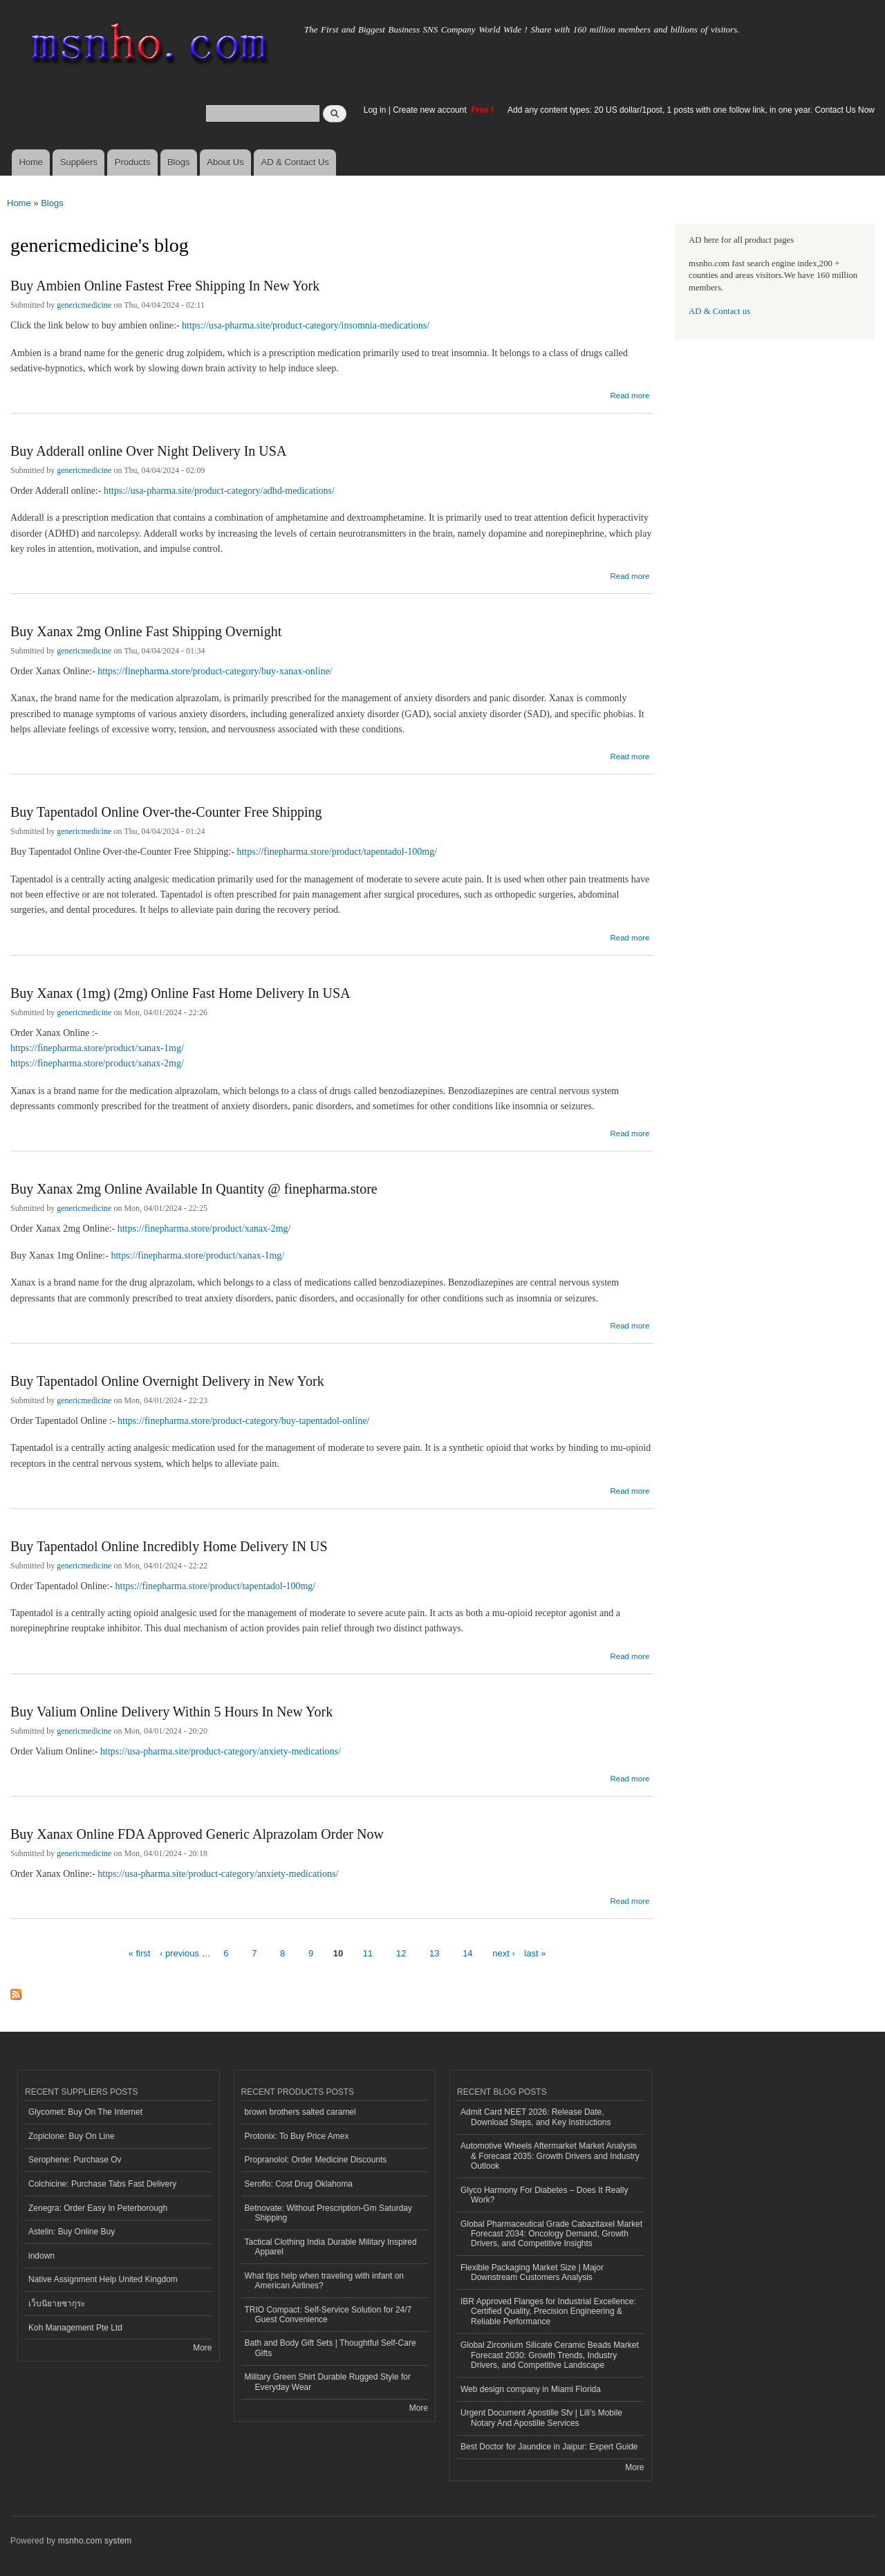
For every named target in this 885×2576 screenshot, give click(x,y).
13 (434, 1953)
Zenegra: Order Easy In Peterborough (97, 2208)
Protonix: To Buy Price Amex (297, 2136)
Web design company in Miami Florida (530, 2389)
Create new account (431, 110)
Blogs (178, 162)
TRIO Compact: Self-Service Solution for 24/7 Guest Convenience (328, 2314)
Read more (629, 394)
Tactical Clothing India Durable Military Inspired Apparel (331, 2247)
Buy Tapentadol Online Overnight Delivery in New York (167, 1381)
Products (132, 162)
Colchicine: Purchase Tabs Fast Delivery (102, 2184)
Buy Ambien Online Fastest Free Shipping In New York (164, 285)
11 (368, 1953)
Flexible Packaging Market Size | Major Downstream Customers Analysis (532, 2272)
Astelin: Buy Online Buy (71, 2231)
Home (31, 162)
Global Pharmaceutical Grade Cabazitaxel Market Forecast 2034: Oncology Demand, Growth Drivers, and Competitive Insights (551, 2234)
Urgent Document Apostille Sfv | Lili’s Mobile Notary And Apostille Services (541, 2417)
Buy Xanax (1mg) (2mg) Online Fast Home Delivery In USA (180, 993)
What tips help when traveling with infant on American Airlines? (324, 2280)
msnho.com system (94, 2541)
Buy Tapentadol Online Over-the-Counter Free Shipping (166, 811)
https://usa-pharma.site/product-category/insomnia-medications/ (305, 325)
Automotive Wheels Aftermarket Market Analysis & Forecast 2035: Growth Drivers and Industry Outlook (550, 2156)
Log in (375, 110)
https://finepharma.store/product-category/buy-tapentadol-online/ (243, 1421)
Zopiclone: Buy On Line (71, 2136)
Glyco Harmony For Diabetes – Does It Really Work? (544, 2195)
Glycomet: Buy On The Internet (85, 2112)
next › (503, 1953)
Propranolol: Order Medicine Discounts (316, 2160)
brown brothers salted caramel (300, 2112)
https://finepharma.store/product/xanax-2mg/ (97, 1063)
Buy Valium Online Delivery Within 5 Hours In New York (171, 1711)
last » (535, 1953)
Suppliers (78, 162)
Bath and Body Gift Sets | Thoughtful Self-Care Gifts (330, 2347)
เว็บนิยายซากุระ (56, 2303)
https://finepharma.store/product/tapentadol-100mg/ (336, 851)
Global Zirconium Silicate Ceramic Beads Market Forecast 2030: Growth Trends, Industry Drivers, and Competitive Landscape (549, 2355)
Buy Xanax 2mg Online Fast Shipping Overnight (145, 631)
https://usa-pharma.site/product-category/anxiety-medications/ (220, 1751)
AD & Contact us (719, 311)
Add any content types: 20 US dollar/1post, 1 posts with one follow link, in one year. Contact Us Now (691, 110)
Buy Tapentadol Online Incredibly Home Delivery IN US (169, 1546)
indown (41, 2256)
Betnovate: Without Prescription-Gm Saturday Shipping (328, 2213)
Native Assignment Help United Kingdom (103, 2279)
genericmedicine (84, 305)
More (202, 2348)
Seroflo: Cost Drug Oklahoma (299, 2184)
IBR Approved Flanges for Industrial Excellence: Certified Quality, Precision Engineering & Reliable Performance (548, 2311)
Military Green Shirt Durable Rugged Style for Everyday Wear (328, 2381)
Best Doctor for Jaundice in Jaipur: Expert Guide (548, 2447)
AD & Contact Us (295, 162)
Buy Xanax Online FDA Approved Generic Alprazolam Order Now (197, 1834)
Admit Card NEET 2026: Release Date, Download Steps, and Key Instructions (535, 2116)
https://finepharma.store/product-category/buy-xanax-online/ (214, 671)
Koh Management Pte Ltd (75, 2328)
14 (467, 1953)
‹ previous (179, 1953)
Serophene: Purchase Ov (75, 2160)
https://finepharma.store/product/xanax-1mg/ (97, 1048)
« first (140, 1953)
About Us (225, 162)
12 (401, 1953)
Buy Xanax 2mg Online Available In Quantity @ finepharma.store (194, 1188)
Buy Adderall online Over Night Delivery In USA (148, 450)
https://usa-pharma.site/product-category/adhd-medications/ (219, 490)
